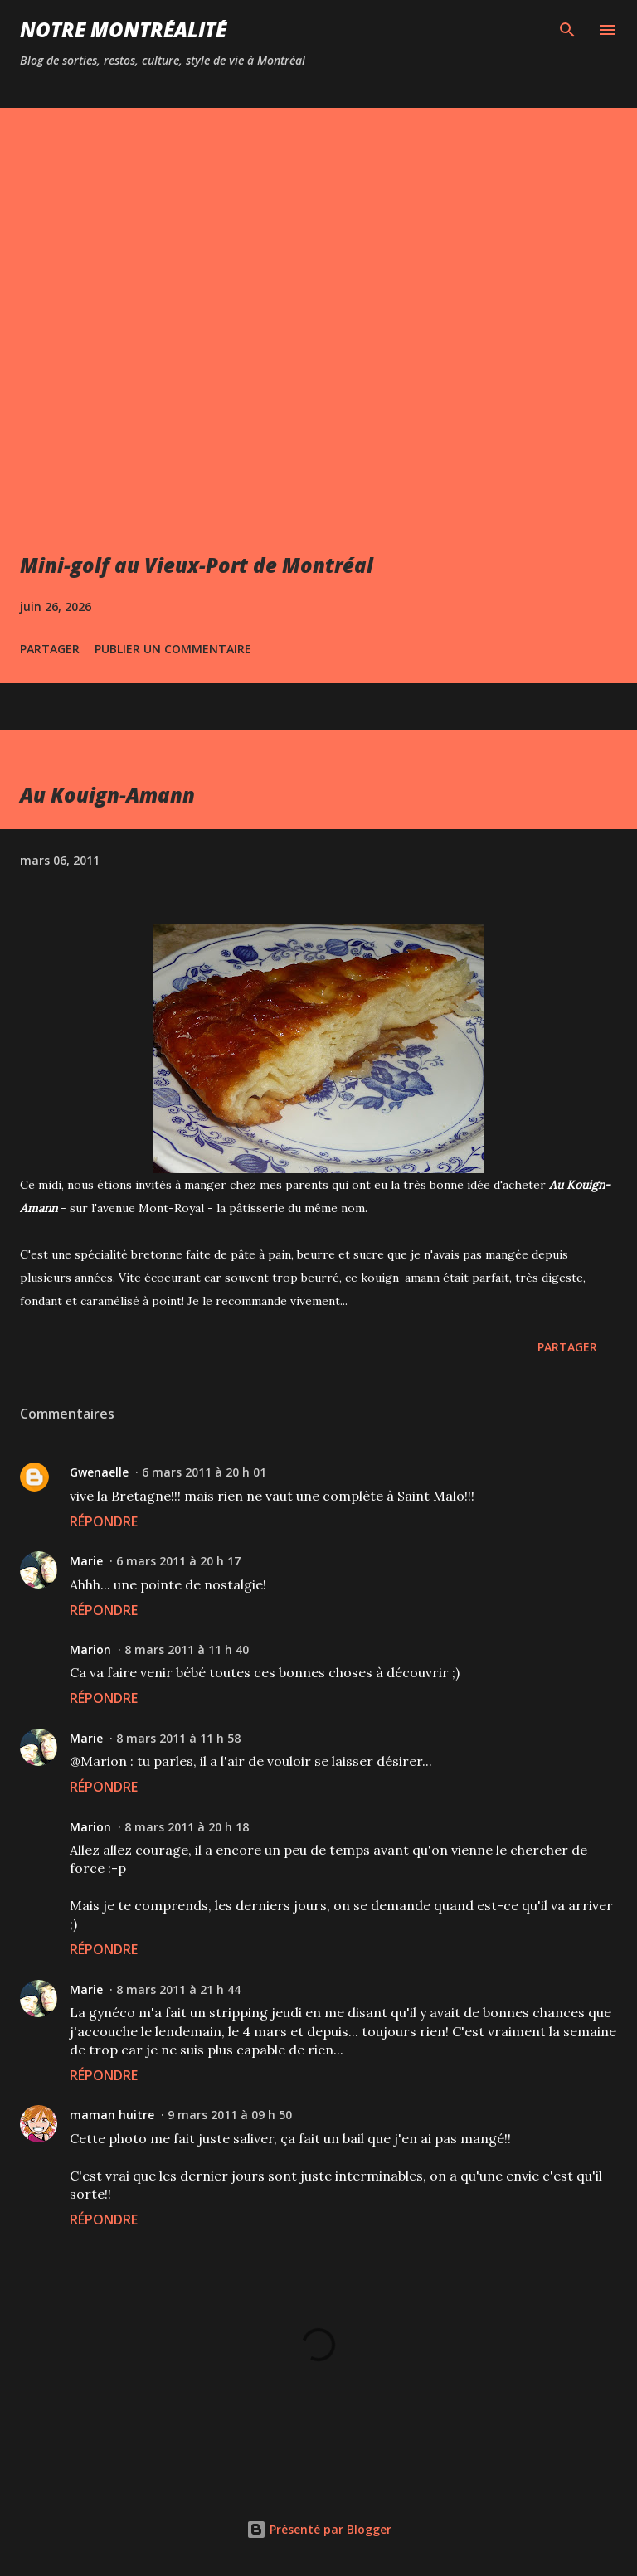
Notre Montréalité (123, 29)
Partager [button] (50, 649)
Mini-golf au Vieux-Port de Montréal (196, 565)
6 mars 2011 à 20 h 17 (178, 1561)
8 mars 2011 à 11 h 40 (186, 1649)
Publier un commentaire (173, 649)
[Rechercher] (567, 30)
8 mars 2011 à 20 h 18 (186, 1827)
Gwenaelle (99, 1472)
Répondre (104, 1521)
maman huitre (112, 2114)
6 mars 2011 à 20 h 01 (204, 1472)
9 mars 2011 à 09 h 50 (230, 2114)
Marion (90, 1649)
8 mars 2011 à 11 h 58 (178, 1738)
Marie (86, 1561)
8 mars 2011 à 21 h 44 (178, 1989)
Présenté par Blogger (318, 2529)
